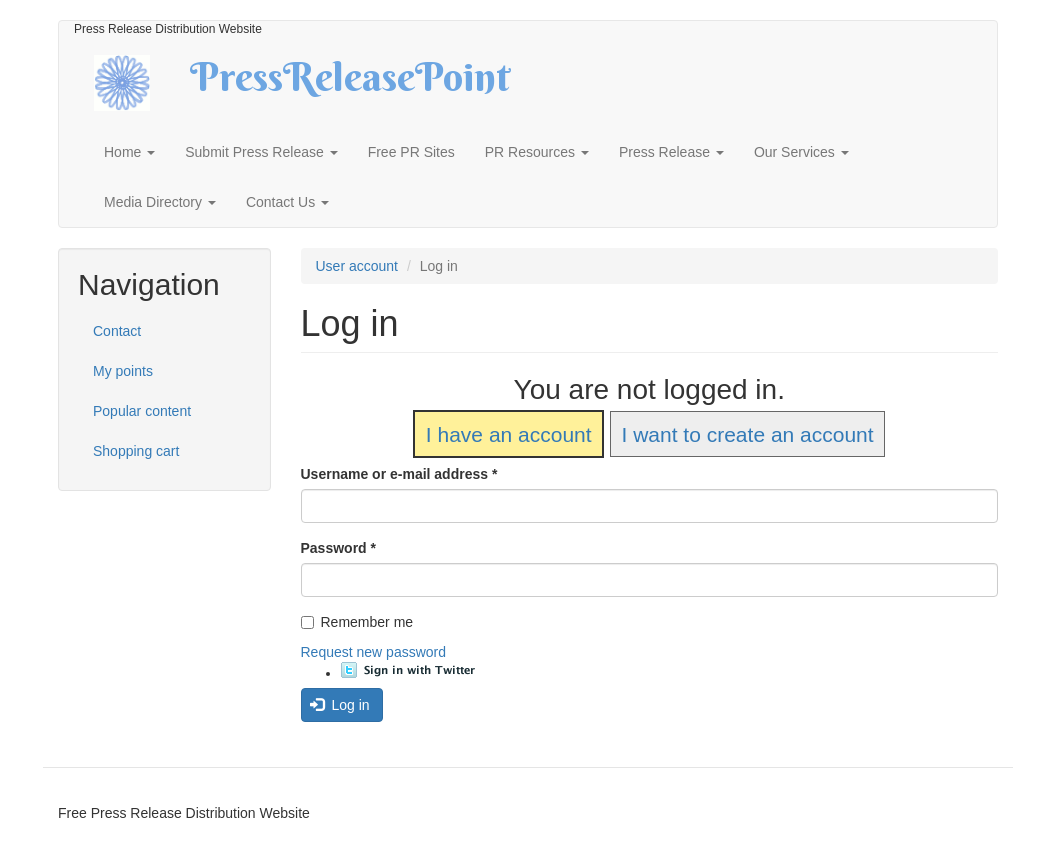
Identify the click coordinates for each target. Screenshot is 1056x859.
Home (129, 152)
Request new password (374, 652)
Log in (340, 705)
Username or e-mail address (399, 474)
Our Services (801, 152)
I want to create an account (747, 434)
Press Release (671, 152)
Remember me (357, 622)
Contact (117, 331)
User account (357, 266)
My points (123, 371)
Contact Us (287, 202)
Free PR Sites (411, 152)
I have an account (509, 434)
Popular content (142, 411)
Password (338, 548)
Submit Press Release (261, 152)
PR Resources (537, 152)
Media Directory (160, 202)
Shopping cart (136, 451)
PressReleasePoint (350, 84)
